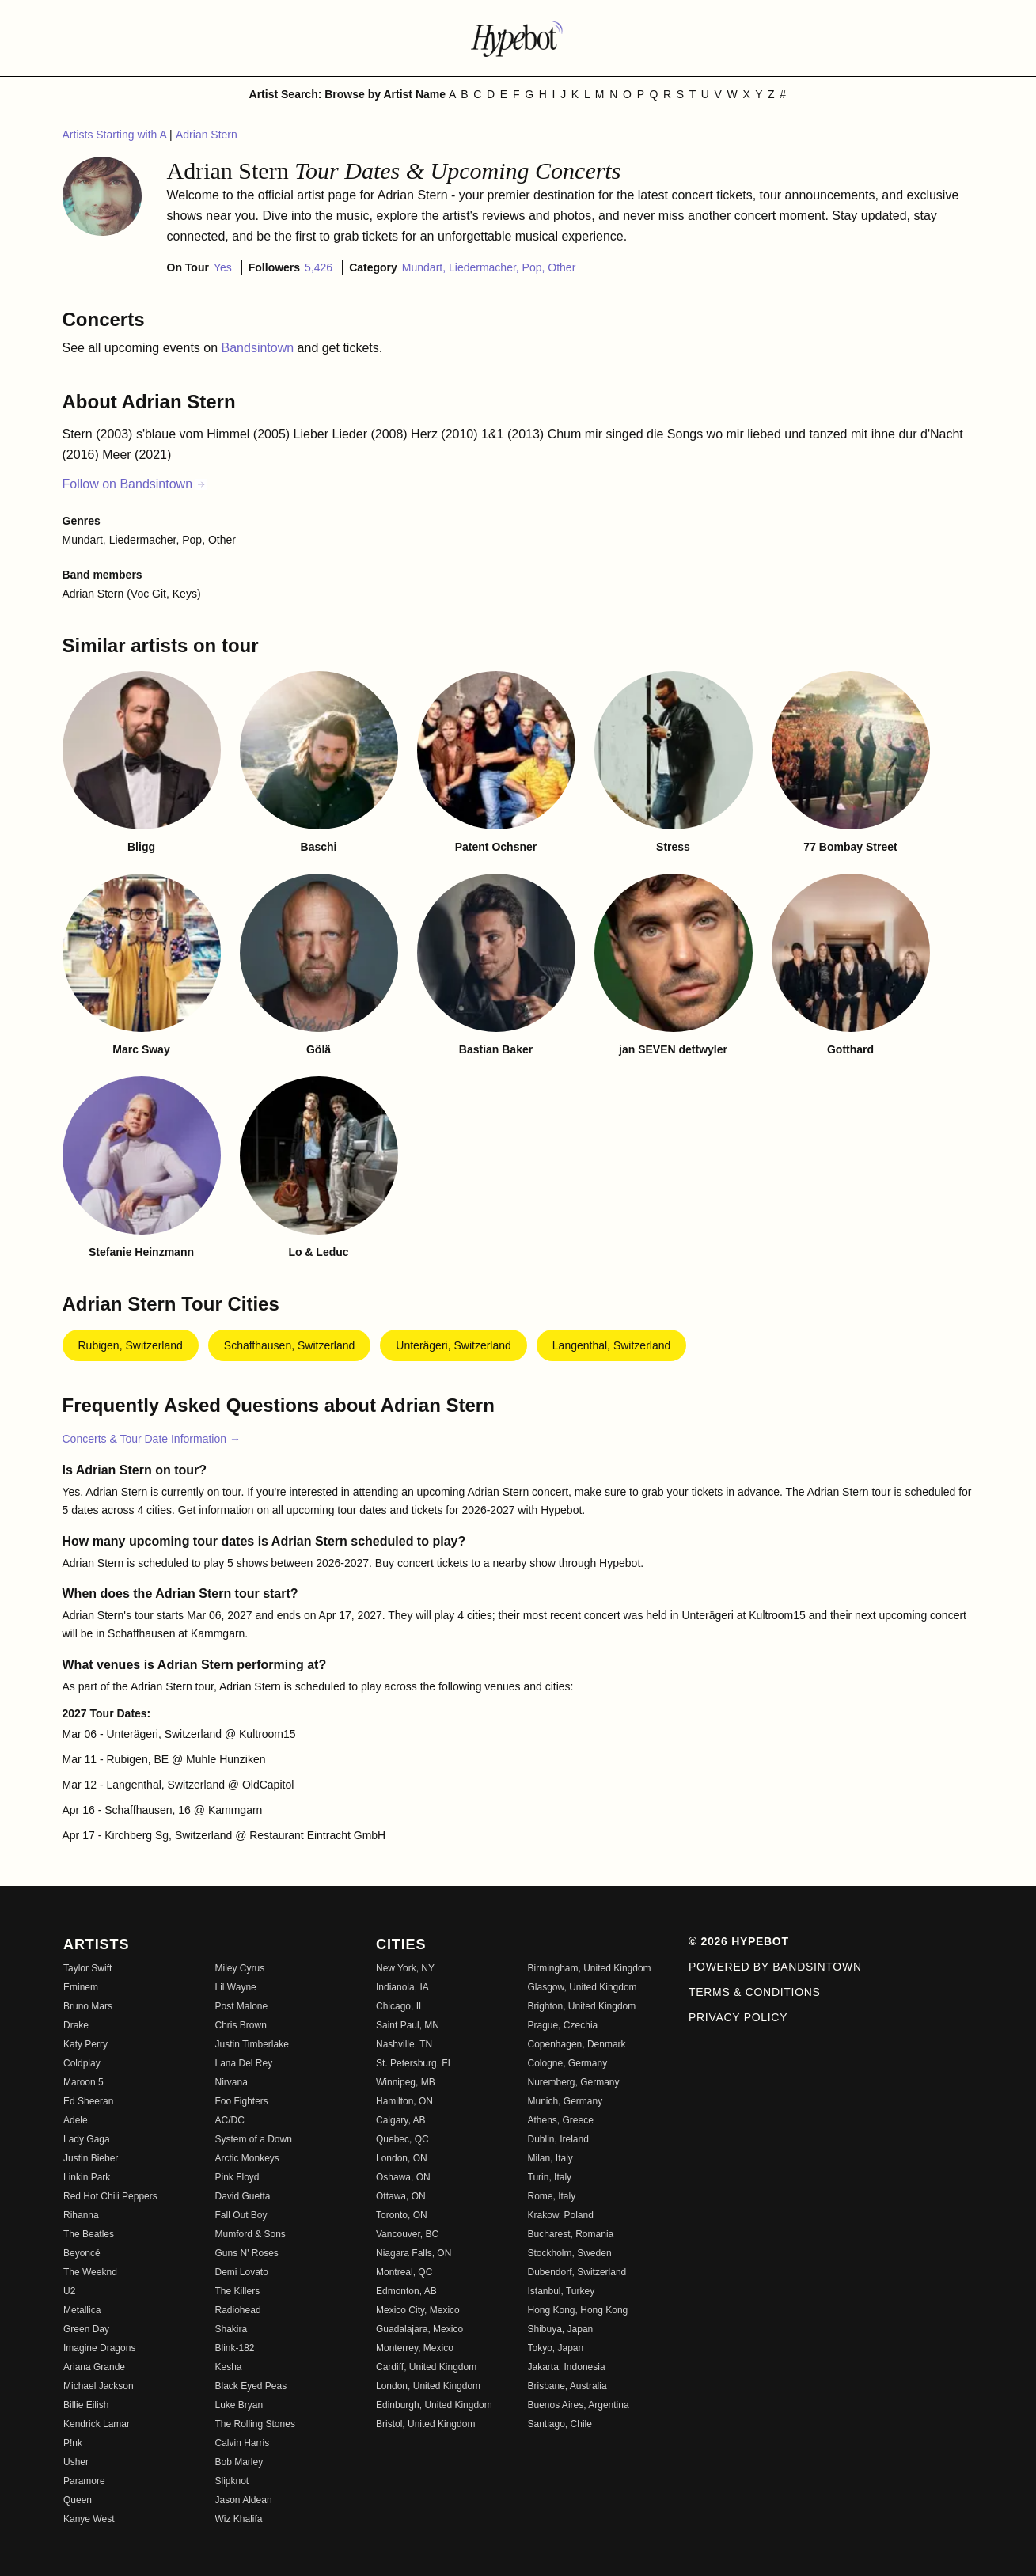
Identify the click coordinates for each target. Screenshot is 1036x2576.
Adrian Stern (206, 134)
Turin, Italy (550, 2177)
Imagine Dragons (99, 2348)
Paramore (84, 2481)
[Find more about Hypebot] (518, 38)
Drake (76, 2025)
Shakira (231, 2329)
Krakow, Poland (561, 2215)
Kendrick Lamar (96, 2424)
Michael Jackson (98, 2386)
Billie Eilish (85, 2405)
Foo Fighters (241, 2101)
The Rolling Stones (255, 2424)
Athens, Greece (561, 2120)
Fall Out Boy (241, 2215)
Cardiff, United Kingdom (426, 2367)
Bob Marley (239, 2462)
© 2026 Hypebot (739, 1941)
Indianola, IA (402, 1987)
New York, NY (405, 1968)
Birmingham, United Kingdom (589, 1968)
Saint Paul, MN (407, 2025)
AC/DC (230, 2120)
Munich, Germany (565, 2101)
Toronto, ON (401, 2215)
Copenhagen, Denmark (577, 2044)
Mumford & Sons (250, 2234)
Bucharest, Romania (571, 2234)
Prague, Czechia (563, 2025)
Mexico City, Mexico (418, 2310)
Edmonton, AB (406, 2291)
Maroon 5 (83, 2082)
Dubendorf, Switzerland (577, 2272)
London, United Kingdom (428, 2386)
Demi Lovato (241, 2272)
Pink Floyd (237, 2177)
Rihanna (81, 2215)
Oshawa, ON (403, 2177)
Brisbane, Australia (567, 2386)
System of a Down (253, 2139)
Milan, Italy (550, 2158)
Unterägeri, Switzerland (453, 1345)
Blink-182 (235, 2348)
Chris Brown (241, 2025)
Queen (77, 2500)
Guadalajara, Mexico (419, 2329)
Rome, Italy (552, 2196)
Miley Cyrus (240, 1968)
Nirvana (231, 2082)
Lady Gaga (86, 2139)
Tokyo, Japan (556, 2348)
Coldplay (82, 2063)
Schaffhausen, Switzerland (289, 1345)
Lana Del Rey (244, 2063)
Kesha (228, 2367)
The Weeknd (90, 2272)
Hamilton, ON (404, 2101)
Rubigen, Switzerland (130, 1345)
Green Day (86, 2329)
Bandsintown (260, 348)
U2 (69, 2291)
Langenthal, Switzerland (611, 1345)
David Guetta (243, 2196)
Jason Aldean (243, 2500)
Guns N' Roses (247, 2253)
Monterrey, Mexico (414, 2348)
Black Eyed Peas (251, 2386)
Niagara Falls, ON (413, 2253)
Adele (75, 2120)
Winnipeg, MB (405, 2082)
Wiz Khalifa (239, 2519)
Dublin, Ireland (558, 2139)
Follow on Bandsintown (135, 484)
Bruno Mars (87, 2006)
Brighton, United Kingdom (582, 2006)
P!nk (72, 2443)
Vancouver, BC (407, 2234)
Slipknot (232, 2481)
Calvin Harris (242, 2443)
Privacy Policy (738, 2017)
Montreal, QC (404, 2272)
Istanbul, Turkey (561, 2291)
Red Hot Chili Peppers (110, 2196)
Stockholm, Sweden (570, 2253)
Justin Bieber (90, 2158)
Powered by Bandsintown (775, 1966)
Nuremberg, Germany (574, 2082)
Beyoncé (82, 2253)
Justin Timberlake (252, 2044)
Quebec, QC (402, 2139)
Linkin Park (86, 2177)
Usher (76, 2462)
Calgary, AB (400, 2120)
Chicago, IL (400, 2006)
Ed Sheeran (88, 2101)
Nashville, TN (404, 2044)
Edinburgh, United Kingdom (434, 2405)
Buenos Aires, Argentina (578, 2405)
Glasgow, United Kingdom (582, 1987)
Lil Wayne (235, 1987)
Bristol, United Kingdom (425, 2424)
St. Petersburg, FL (414, 2063)
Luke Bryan (239, 2405)
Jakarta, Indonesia (566, 2367)
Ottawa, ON (401, 2196)
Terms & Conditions (755, 1992)
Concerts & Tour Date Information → (152, 1438)
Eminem (80, 1987)
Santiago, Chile (560, 2424)
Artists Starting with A (116, 134)
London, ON (401, 2158)
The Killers (237, 2291)
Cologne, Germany (568, 2063)
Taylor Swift (87, 1968)
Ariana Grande (94, 2367)
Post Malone (241, 2006)
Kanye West (88, 2519)
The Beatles (88, 2234)
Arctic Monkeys (247, 2158)
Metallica (82, 2310)
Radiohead (238, 2310)
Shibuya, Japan (561, 2329)
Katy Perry (85, 2044)
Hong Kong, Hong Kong (578, 2310)
